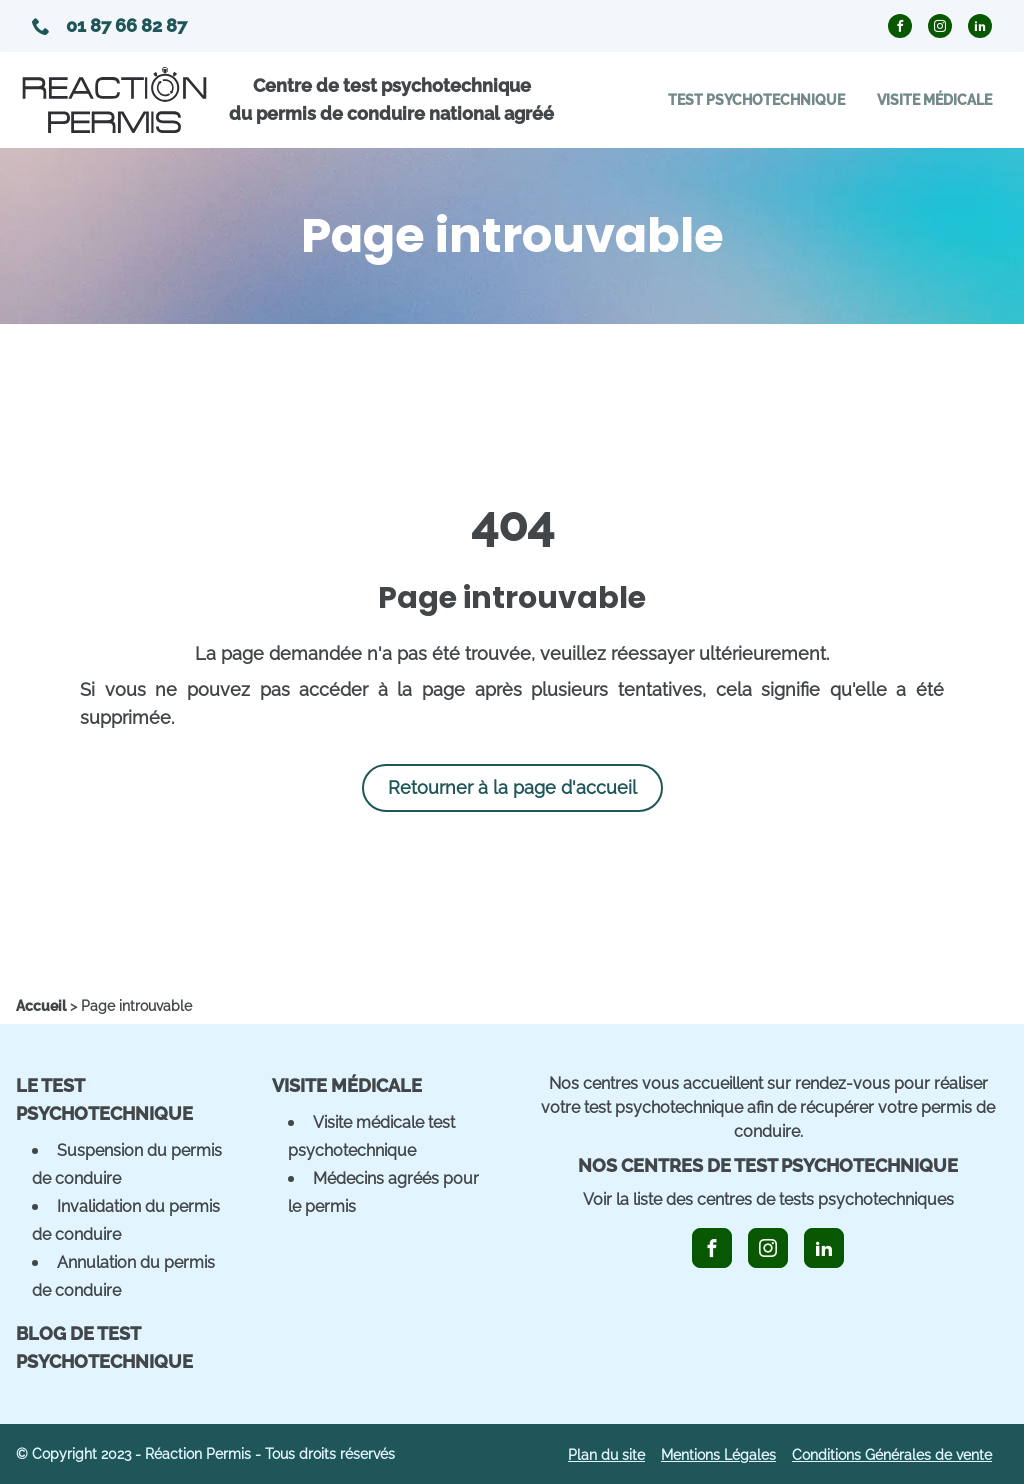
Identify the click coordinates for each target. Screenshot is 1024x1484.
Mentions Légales (718, 1455)
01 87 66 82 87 (109, 25)
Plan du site (606, 1455)
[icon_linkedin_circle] (980, 26)
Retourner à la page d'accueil (512, 787)
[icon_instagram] (768, 1248)
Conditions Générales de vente (892, 1455)
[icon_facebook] (712, 1248)
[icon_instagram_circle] (940, 26)
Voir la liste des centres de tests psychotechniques (768, 1199)
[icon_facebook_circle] (900, 26)
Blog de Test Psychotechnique (104, 1347)
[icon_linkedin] (824, 1248)
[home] (41, 1006)
